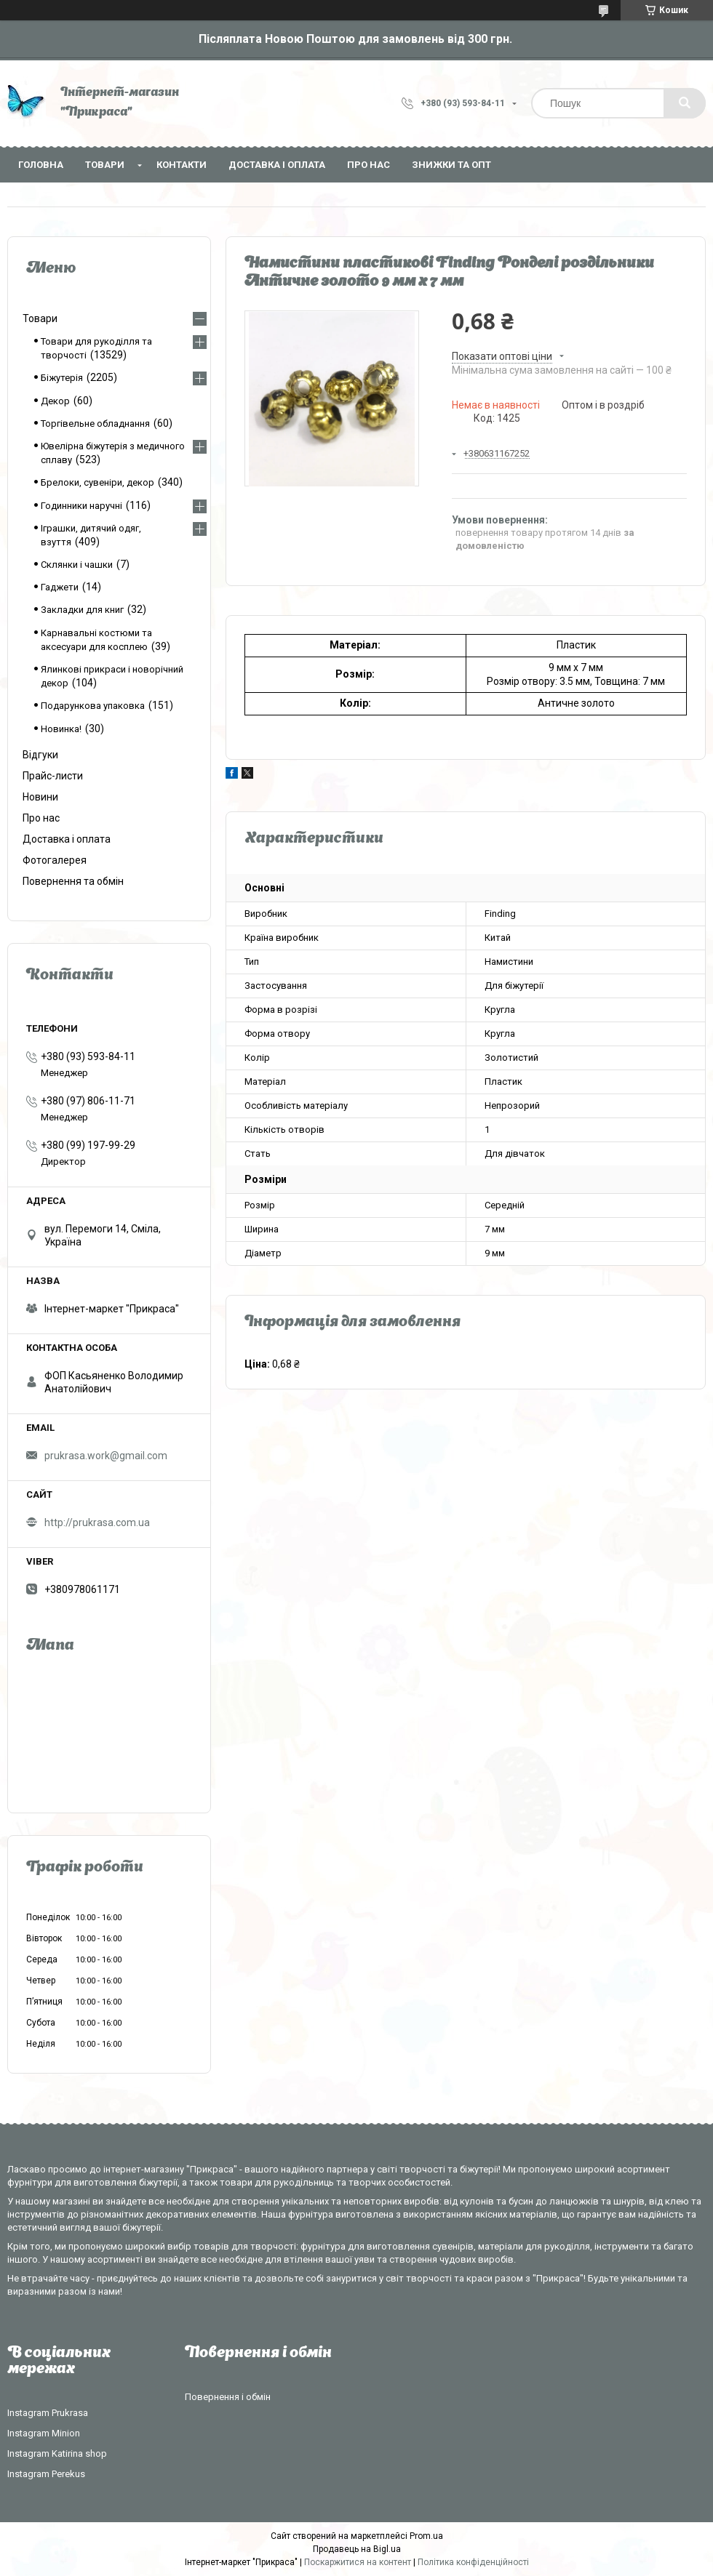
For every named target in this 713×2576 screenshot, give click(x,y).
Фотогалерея (55, 860)
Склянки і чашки (77, 564)
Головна (40, 164)
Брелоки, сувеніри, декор (97, 482)
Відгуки (40, 755)
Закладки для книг (82, 609)
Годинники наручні (81, 505)
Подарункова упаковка (93, 705)
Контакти (181, 164)
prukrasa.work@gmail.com (105, 1455)
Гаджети (60, 587)
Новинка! (61, 728)
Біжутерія (62, 377)
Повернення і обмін (228, 2396)
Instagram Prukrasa (47, 2412)
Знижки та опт (451, 164)
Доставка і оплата (276, 164)
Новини (40, 797)
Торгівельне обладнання (95, 423)
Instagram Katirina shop (57, 2453)
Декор (55, 401)
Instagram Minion (43, 2433)
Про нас (368, 164)
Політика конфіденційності (473, 2562)
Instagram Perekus (46, 2473)
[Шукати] (685, 103)
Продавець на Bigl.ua (357, 2549)
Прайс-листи (53, 776)
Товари (104, 164)
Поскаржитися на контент (357, 2562)
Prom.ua (426, 2536)
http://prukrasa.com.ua (97, 1522)
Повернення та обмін (73, 881)
